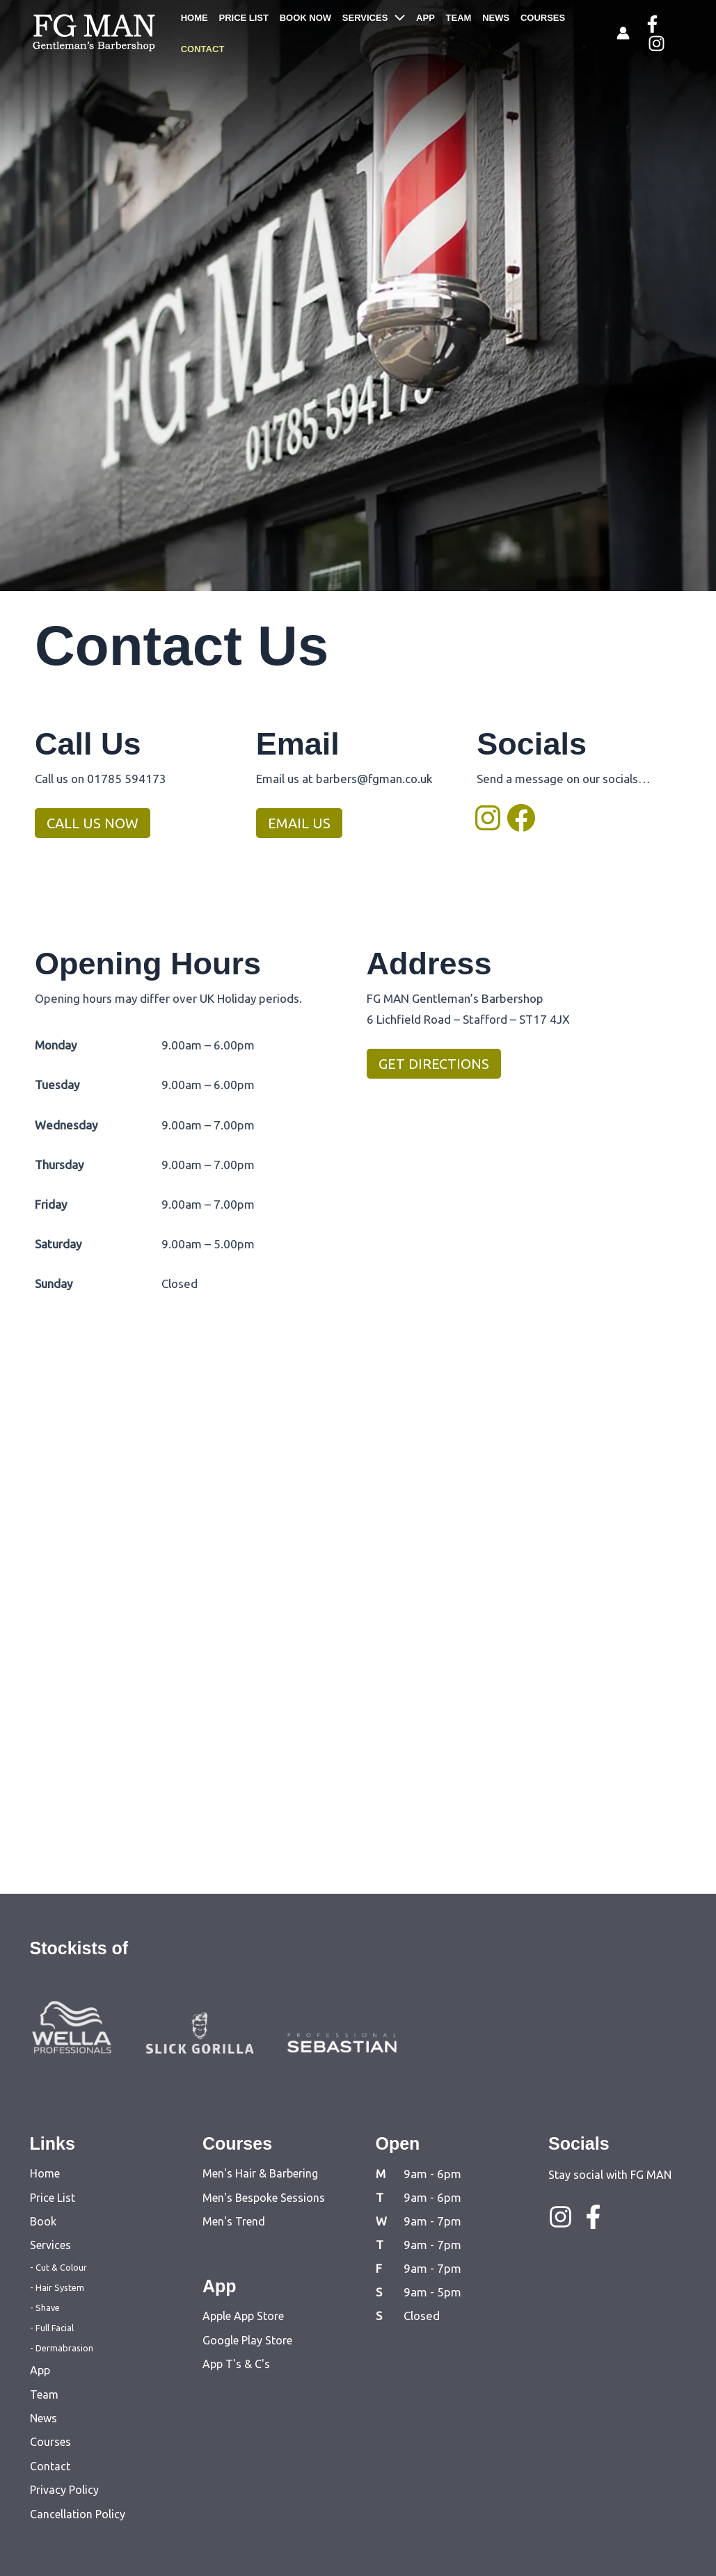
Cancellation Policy (77, 2514)
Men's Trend (233, 2221)
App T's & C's (236, 2364)
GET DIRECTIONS (434, 1064)
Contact (50, 2466)
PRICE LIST (242, 32)
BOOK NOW (301, 32)
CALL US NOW (92, 823)
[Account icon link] (621, 33)
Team (44, 2394)
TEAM (446, 32)
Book (43, 2221)
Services (50, 2245)
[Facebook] (650, 33)
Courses (50, 2442)
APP (416, 32)
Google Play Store (247, 2340)
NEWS (481, 32)
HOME (195, 32)
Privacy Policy (64, 2490)
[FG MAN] (94, 31)
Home (45, 2173)
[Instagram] (676, 33)
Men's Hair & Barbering (260, 2173)
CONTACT (578, 32)
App (40, 2370)
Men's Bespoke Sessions (263, 2197)
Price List (52, 2197)
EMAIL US (299, 823)
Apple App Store (243, 2316)
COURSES (525, 32)
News (43, 2418)
